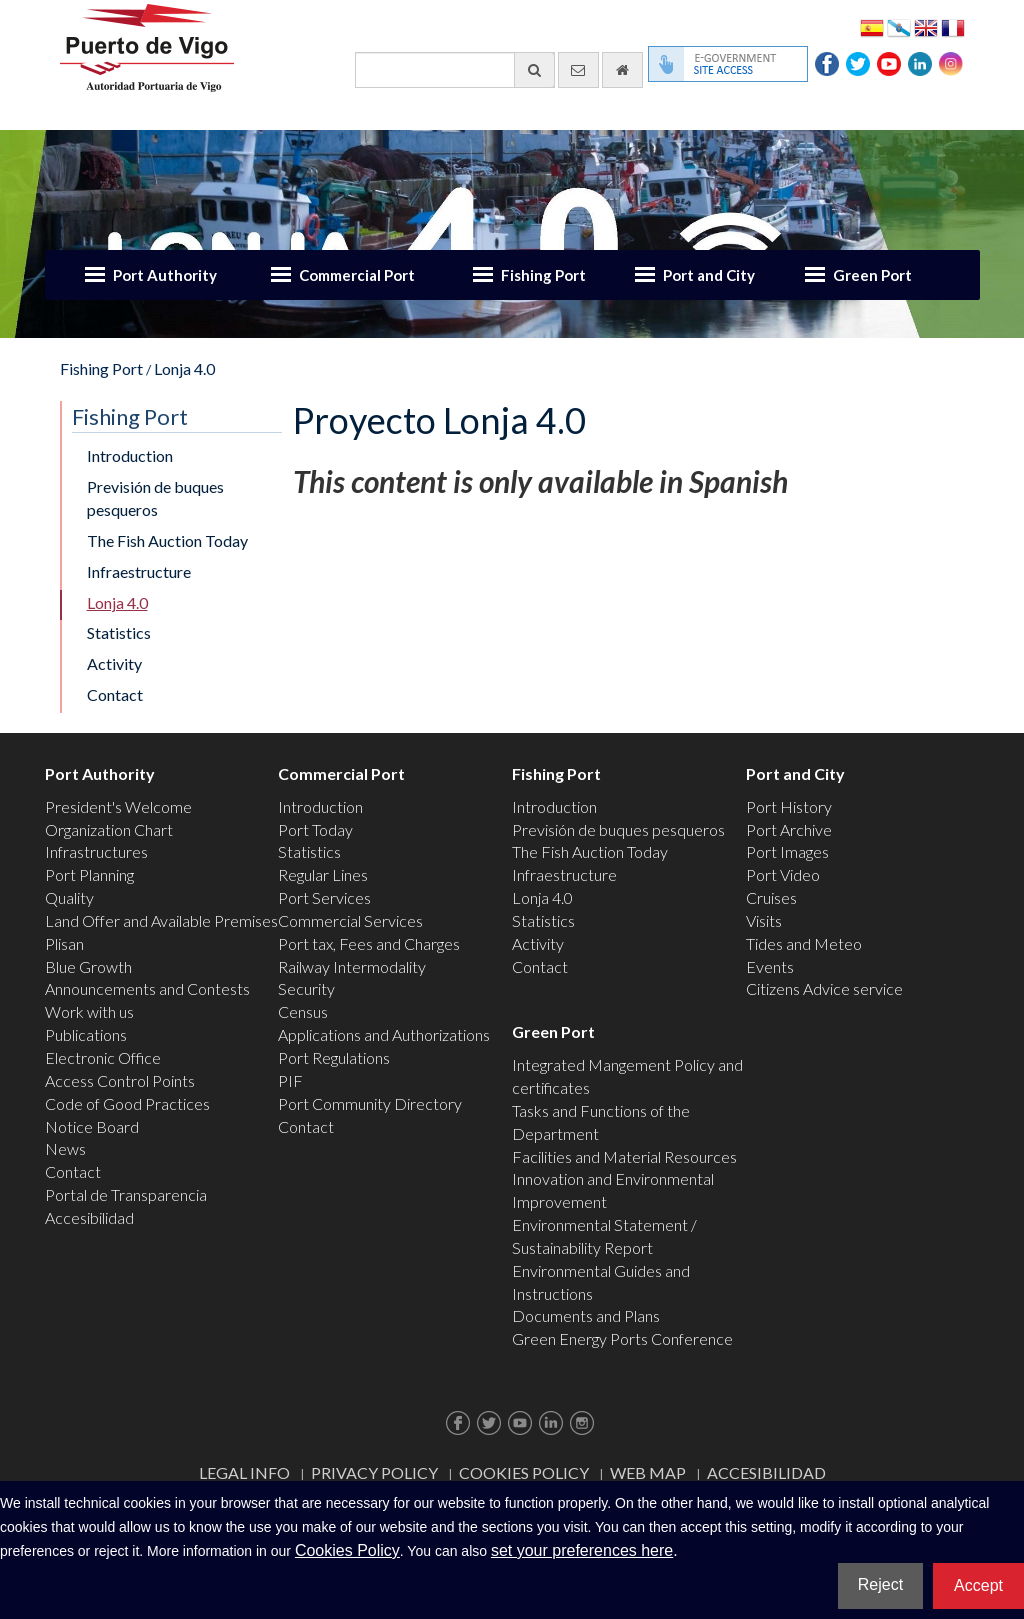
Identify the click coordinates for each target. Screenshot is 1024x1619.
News (65, 1148)
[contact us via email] (578, 70)
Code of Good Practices (127, 1103)
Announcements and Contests (147, 988)
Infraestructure (139, 571)
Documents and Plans (586, 1315)
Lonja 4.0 (184, 368)
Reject (880, 1584)
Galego (899, 26)
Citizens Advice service (824, 988)
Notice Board (92, 1126)
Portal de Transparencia (126, 1194)
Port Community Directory (370, 1103)
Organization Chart (109, 829)
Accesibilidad (89, 1217)
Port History (789, 806)
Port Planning (89, 874)
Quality (69, 897)
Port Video (783, 874)
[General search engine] (455, 70)
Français (953, 26)
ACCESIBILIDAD (766, 1472)
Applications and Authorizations (384, 1034)
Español (872, 26)
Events (770, 966)
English (926, 26)
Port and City (709, 275)
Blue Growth (88, 966)
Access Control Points (120, 1080)
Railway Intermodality (352, 966)
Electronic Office (103, 1057)
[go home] (622, 70)
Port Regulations (334, 1057)
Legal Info (244, 1472)
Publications (86, 1034)
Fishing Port (543, 275)
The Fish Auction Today (167, 540)
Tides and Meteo (804, 943)
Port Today (315, 829)
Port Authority (165, 275)
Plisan (64, 943)
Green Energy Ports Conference (622, 1338)
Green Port (872, 275)
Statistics (119, 632)
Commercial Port (357, 275)
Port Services (324, 897)
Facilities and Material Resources (624, 1156)
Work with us (89, 1011)
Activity (114, 663)
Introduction (130, 455)
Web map (648, 1472)
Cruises (771, 897)
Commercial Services (350, 920)
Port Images (787, 851)
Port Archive (789, 829)
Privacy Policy (374, 1472)
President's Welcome (118, 806)
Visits (764, 920)
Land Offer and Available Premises (161, 920)
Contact (115, 694)
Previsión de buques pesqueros (155, 498)
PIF (290, 1080)
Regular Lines (323, 874)
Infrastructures (96, 851)
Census (303, 1011)
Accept (978, 1585)
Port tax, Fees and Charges (369, 943)
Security (306, 988)
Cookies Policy (524, 1472)
